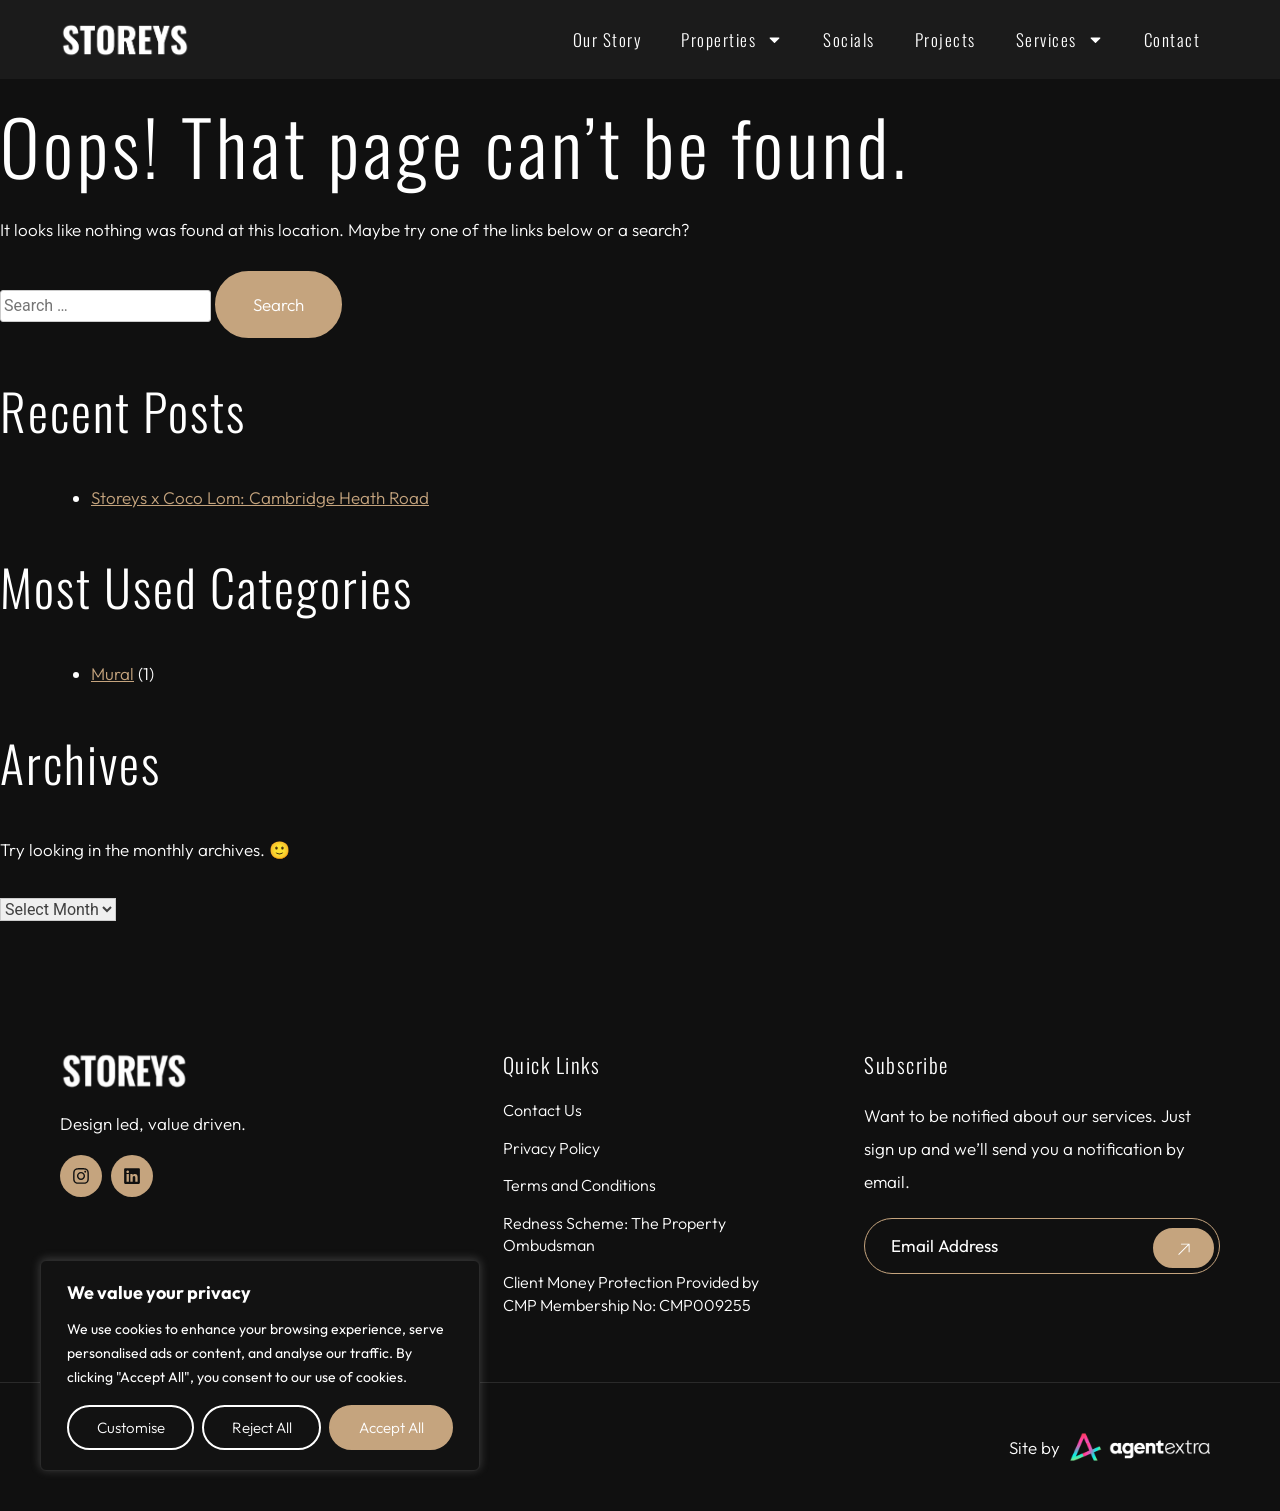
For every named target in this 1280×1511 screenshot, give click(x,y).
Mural (112, 673)
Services (1060, 39)
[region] (260, 1365)
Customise (131, 1427)
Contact (1172, 39)
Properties (732, 39)
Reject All (262, 1427)
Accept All (391, 1427)
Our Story (607, 39)
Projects (945, 39)
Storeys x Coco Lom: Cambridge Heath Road (260, 497)
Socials (849, 39)
